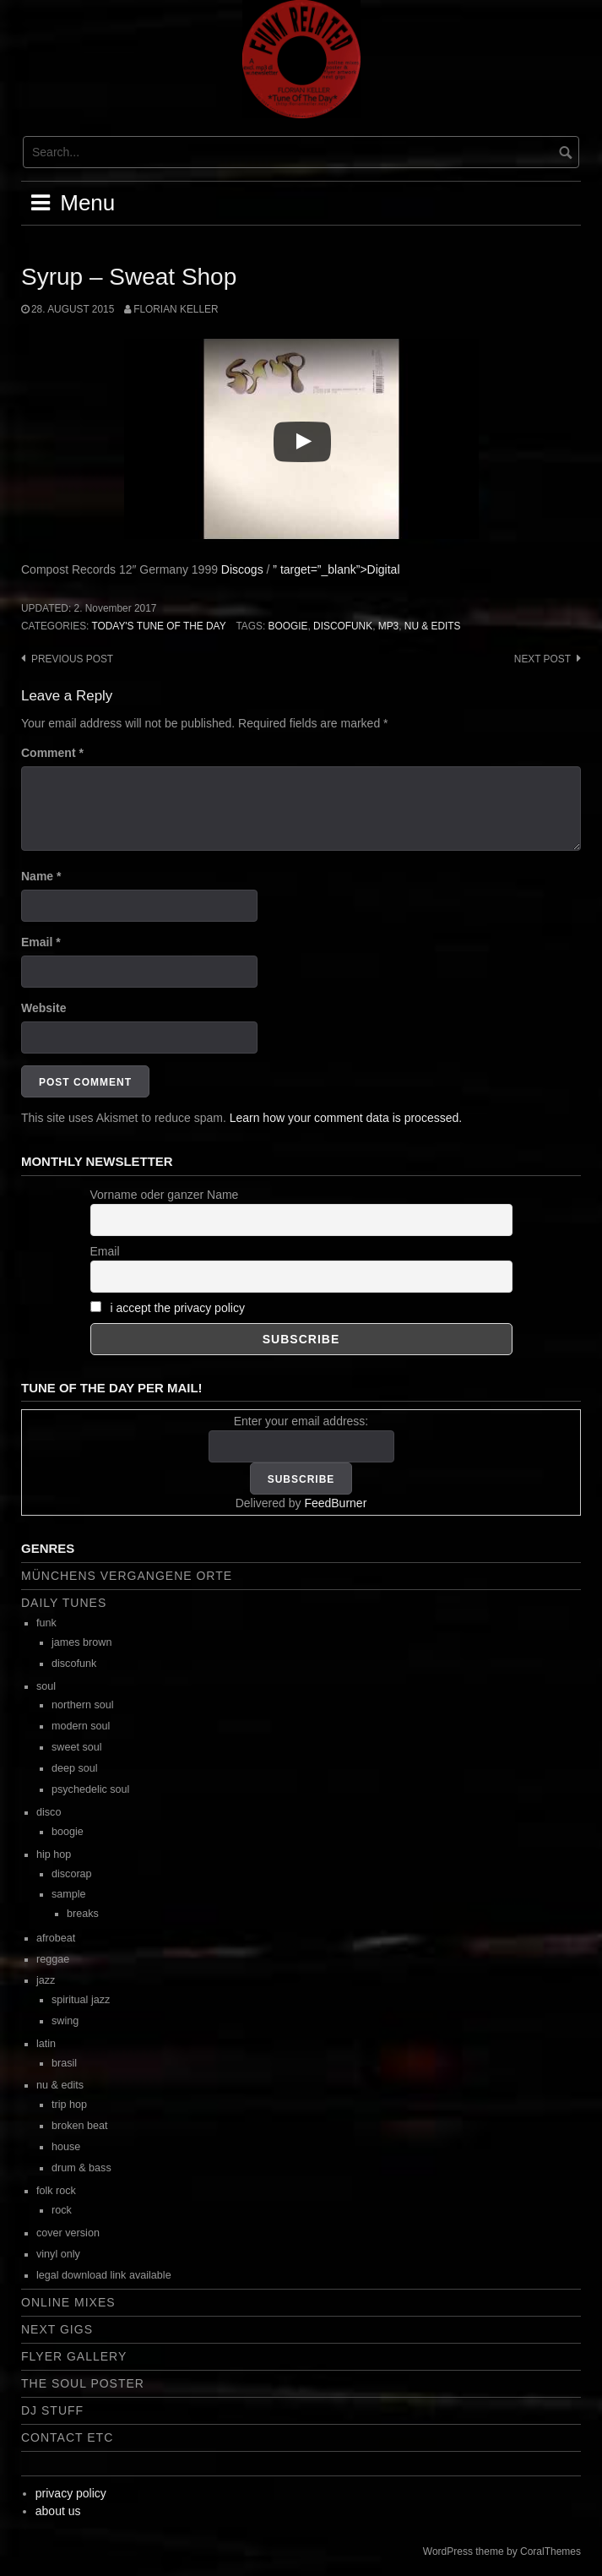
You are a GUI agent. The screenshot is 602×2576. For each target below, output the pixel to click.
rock (62, 2210)
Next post (542, 659)
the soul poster (82, 2383)
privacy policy (70, 2493)
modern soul (81, 1726)
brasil (64, 2063)
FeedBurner (335, 1503)
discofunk (342, 626)
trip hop (69, 2104)
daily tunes (63, 1602)
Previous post (72, 659)
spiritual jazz (81, 2000)
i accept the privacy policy (177, 1308)
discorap (72, 1874)
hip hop (53, 1854)
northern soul (83, 1705)
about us (58, 2511)
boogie (288, 626)
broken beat (80, 2126)
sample (69, 1894)
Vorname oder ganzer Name (164, 1194)
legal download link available (103, 2275)
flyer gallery (74, 2356)
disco (48, 1812)
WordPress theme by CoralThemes (502, 2551)
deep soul (75, 1768)
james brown (81, 1642)
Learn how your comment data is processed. (346, 1118)
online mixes (68, 2302)
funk (46, 1623)
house (66, 2147)
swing (65, 2021)
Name (41, 876)
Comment (52, 753)
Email (41, 942)
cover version (68, 2233)
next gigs (57, 2329)
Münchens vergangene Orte (126, 1575)
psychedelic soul (90, 1789)
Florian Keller (175, 309)
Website (43, 1008)
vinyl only (58, 2254)
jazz (45, 1980)
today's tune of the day (158, 626)
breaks (83, 1914)
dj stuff (52, 2410)
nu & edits (432, 626)
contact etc (67, 2437)
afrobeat (55, 1938)
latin (46, 2044)
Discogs (242, 569)
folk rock (56, 2191)
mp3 (388, 626)
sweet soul (77, 1747)
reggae (52, 1959)
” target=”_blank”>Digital (336, 569)
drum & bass (81, 2168)
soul (46, 1686)
